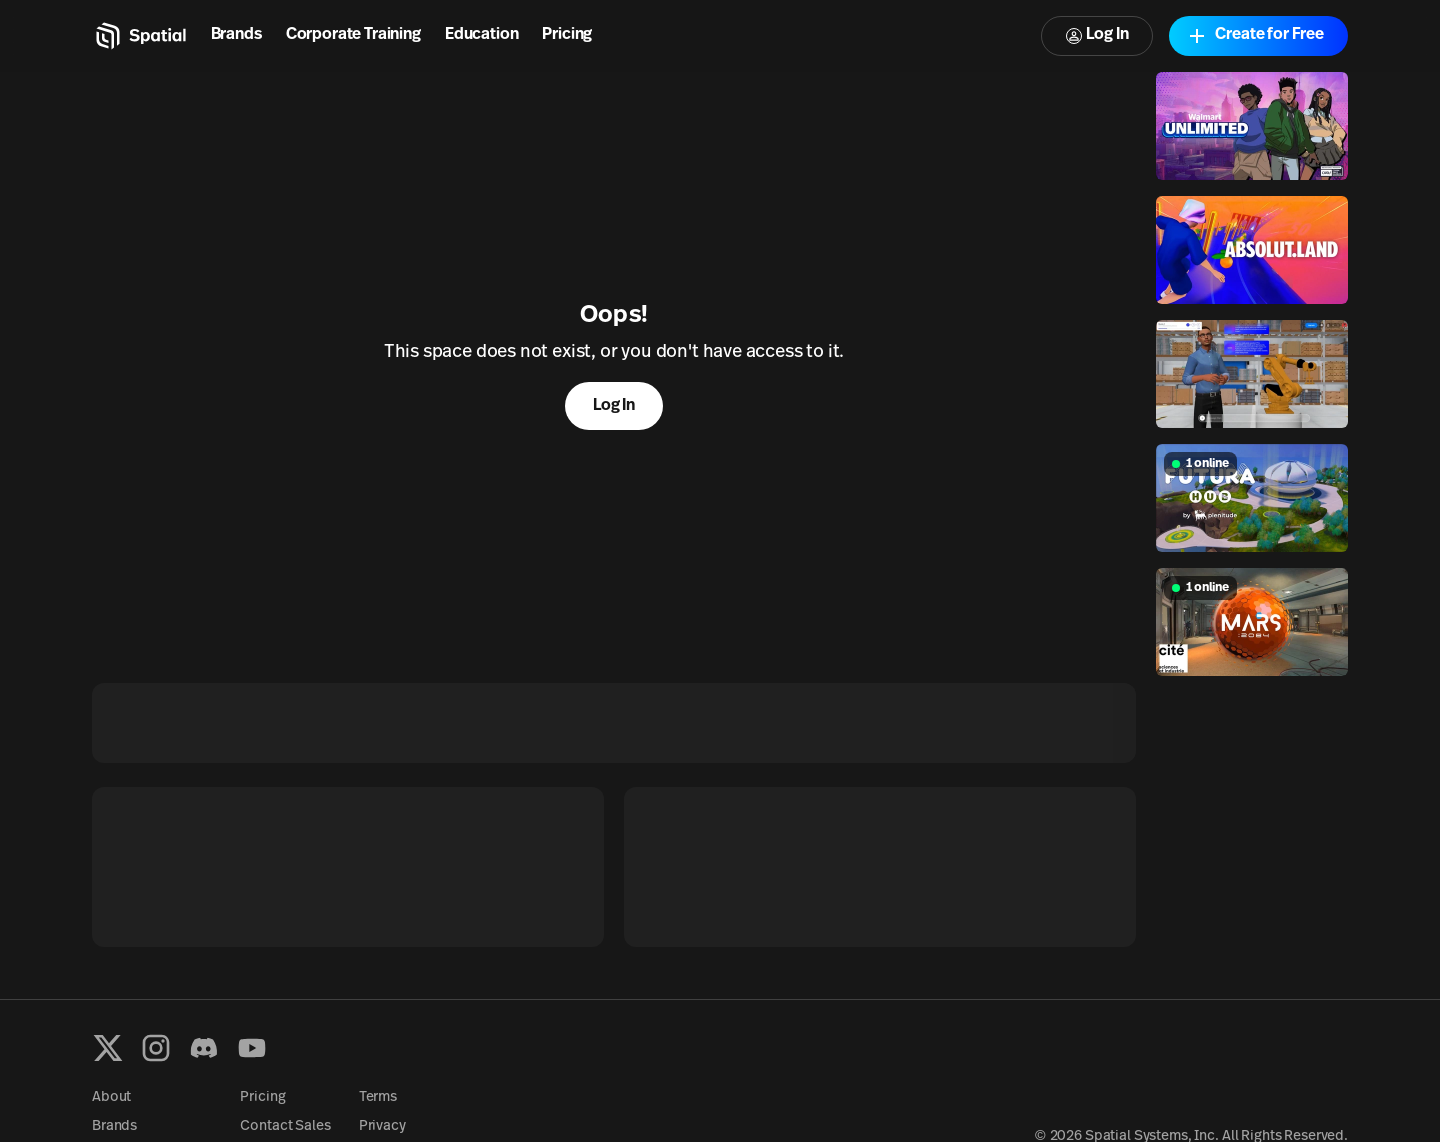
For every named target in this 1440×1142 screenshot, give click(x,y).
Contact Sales (285, 1126)
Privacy (382, 1126)
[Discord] (204, 1048)
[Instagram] (156, 1048)
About (111, 1097)
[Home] (139, 36)
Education (482, 35)
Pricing (567, 35)
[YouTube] (252, 1048)
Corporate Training (353, 35)
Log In (1097, 35)
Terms (378, 1097)
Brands (236, 35)
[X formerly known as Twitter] (108, 1048)
